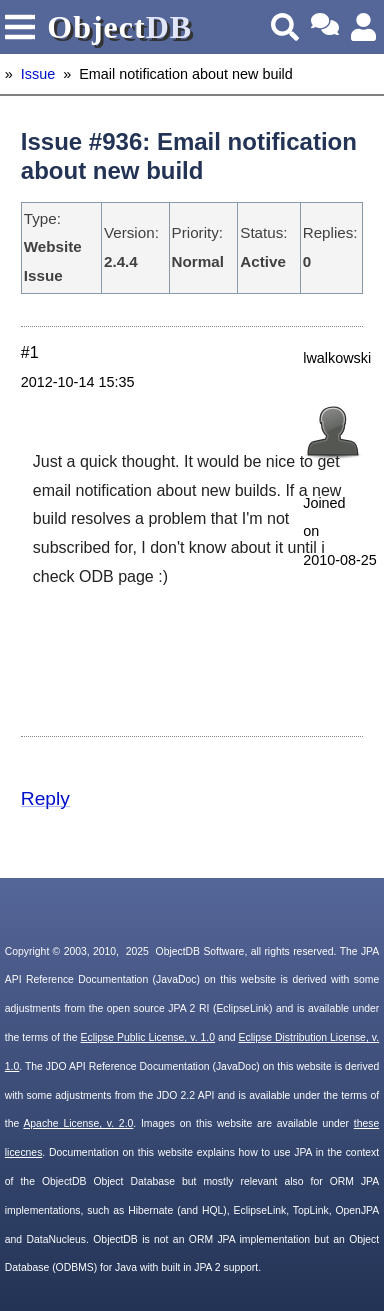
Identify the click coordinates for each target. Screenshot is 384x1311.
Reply (45, 798)
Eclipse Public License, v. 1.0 (148, 1037)
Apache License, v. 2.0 (78, 1123)
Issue (38, 74)
